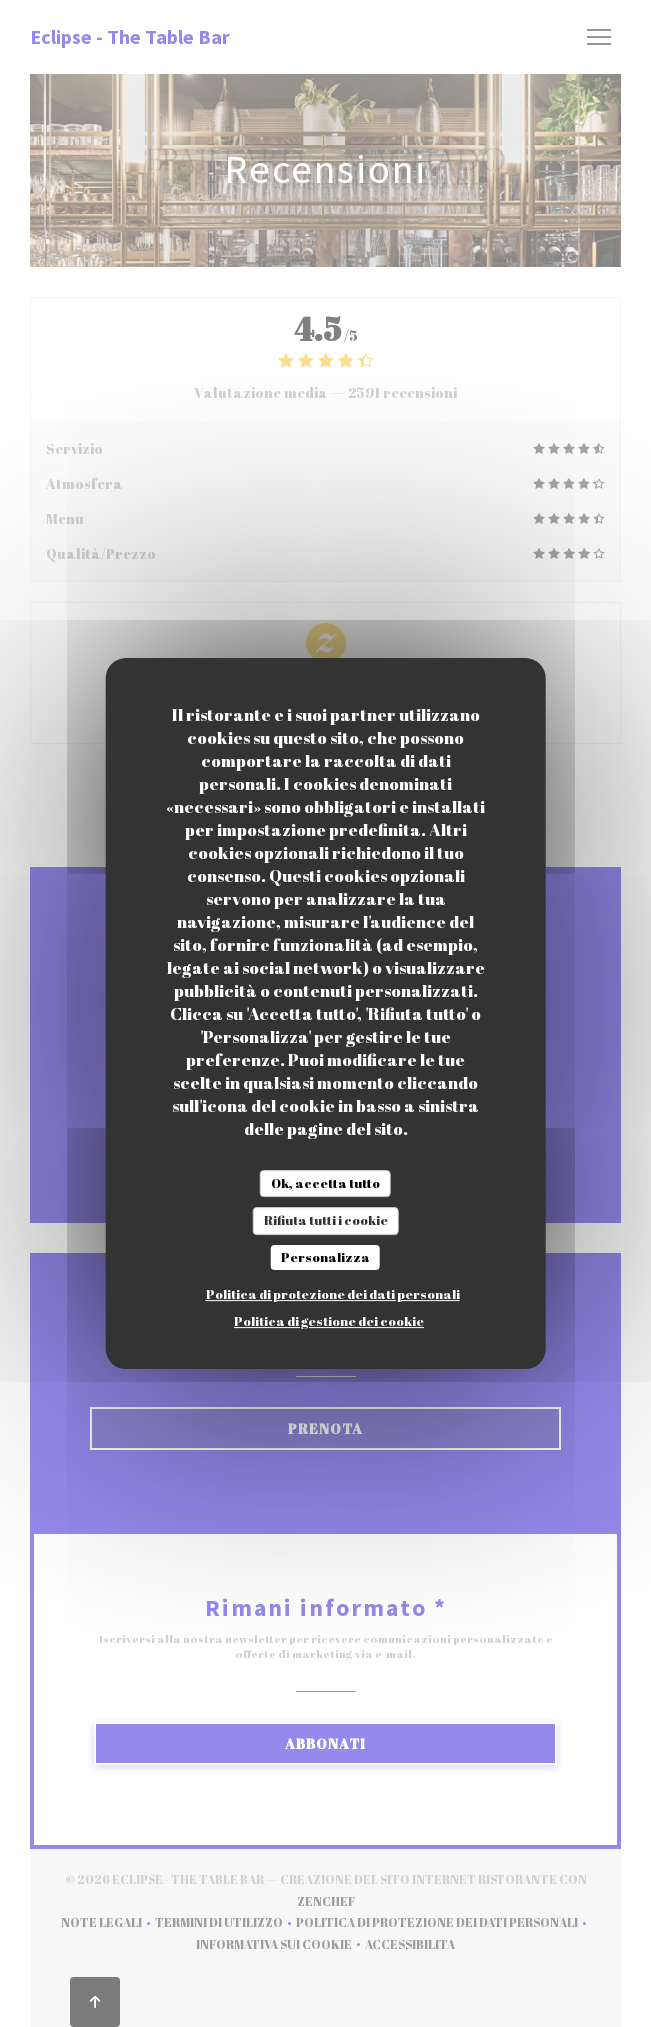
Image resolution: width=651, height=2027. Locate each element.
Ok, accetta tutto (325, 1183)
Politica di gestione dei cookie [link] (329, 1321)
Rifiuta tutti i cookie (326, 1220)
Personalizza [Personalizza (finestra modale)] (325, 1257)
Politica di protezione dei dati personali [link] (333, 1294)
